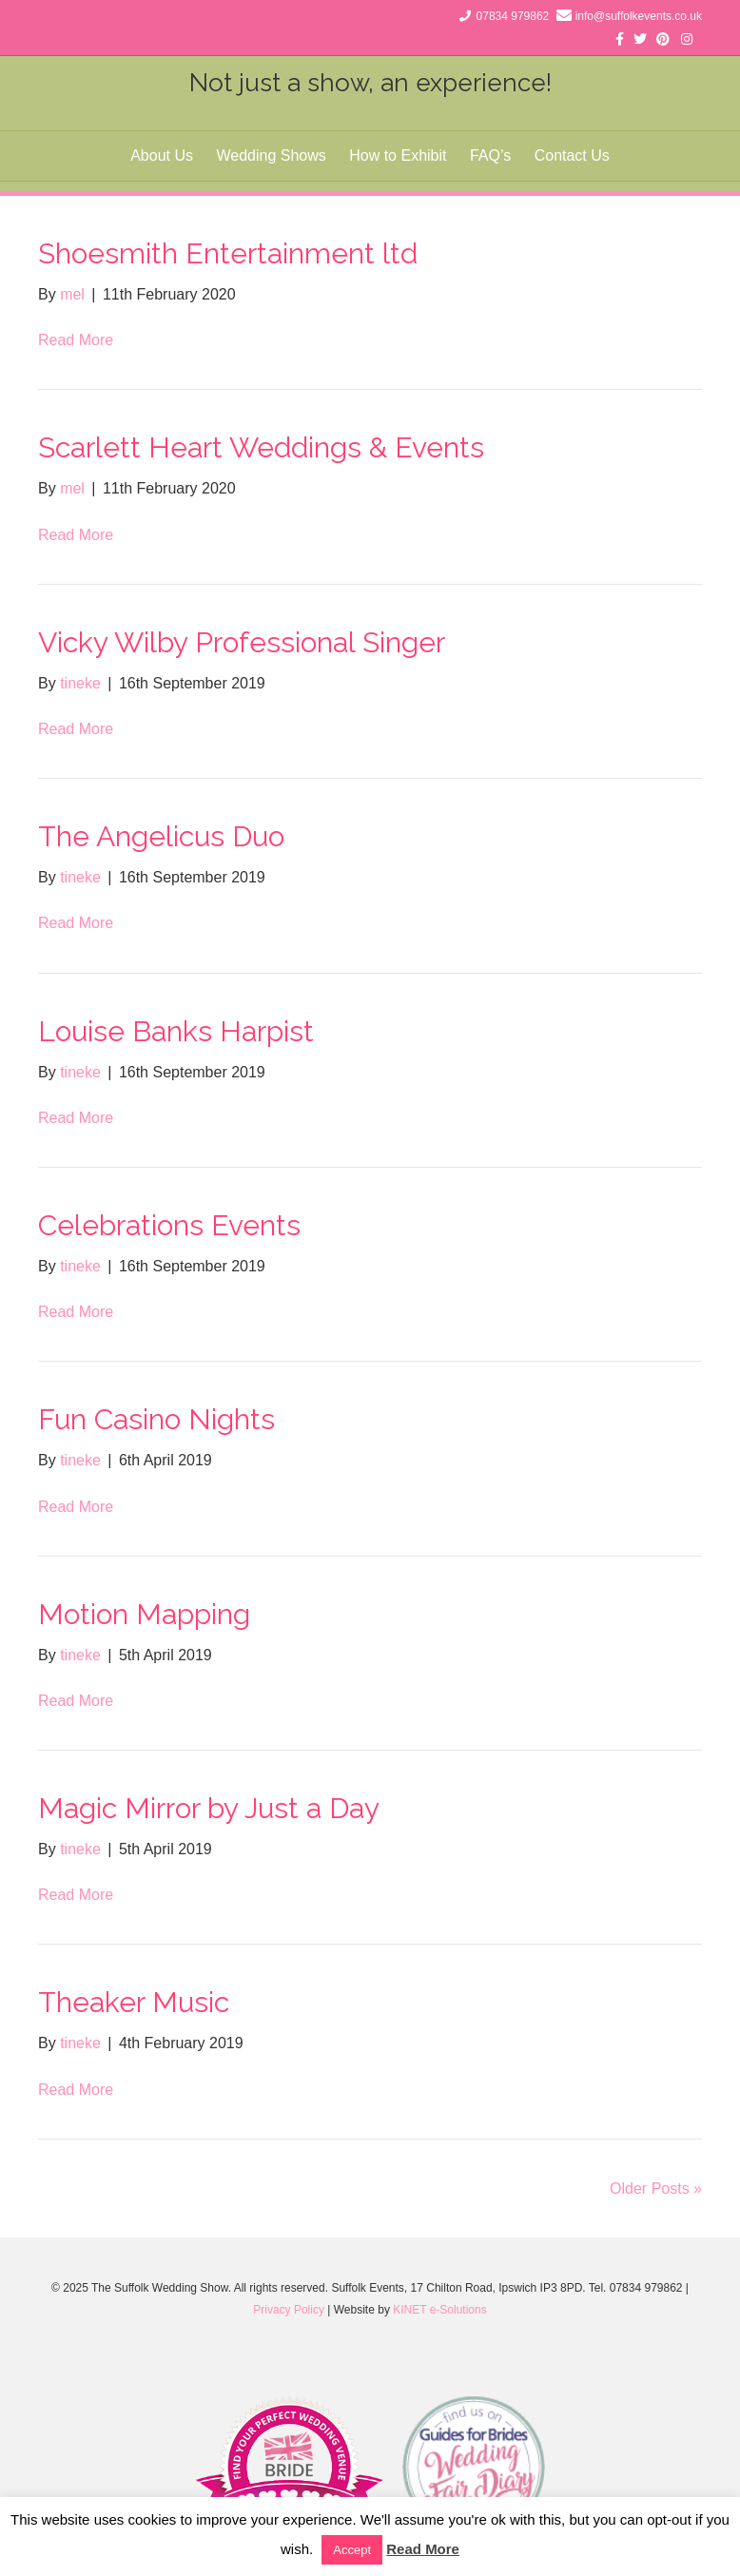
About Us (161, 155)
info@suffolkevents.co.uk (638, 16)
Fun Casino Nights (156, 1419)
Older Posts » (656, 2188)
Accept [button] (352, 2550)
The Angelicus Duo (161, 836)
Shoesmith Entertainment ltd (228, 253)
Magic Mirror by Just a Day (209, 1808)
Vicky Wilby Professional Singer (241, 642)
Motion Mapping (144, 1614)
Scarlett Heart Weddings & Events (261, 447)
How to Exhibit (397, 155)
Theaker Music (133, 2002)
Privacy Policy (288, 2309)
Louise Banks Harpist (176, 1031)
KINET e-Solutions (440, 2309)
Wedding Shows (270, 155)
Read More (75, 340)
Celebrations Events (169, 1225)
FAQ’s (490, 155)
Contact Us (572, 155)
